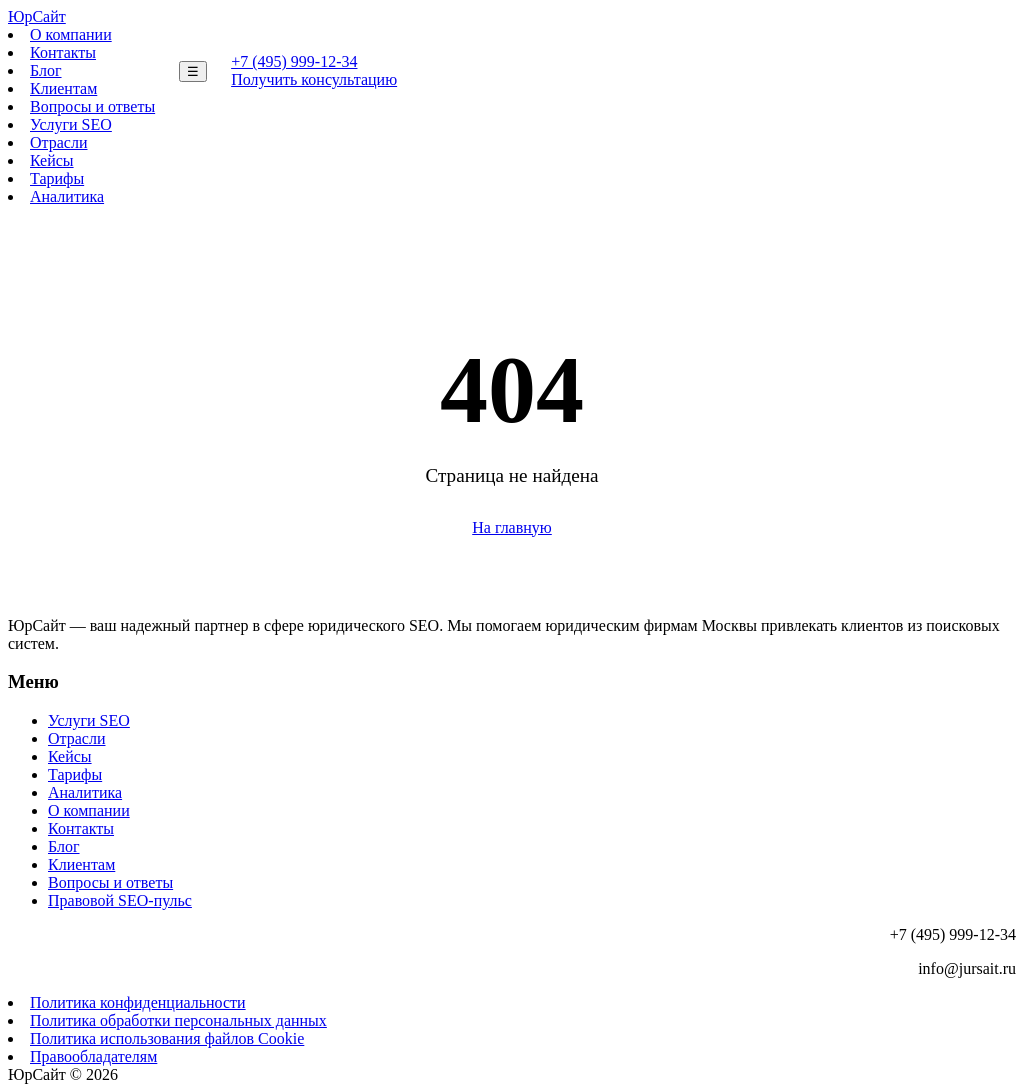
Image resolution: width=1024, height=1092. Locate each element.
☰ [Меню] (193, 71)
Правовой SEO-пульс (120, 900)
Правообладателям (93, 1056)
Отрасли (59, 142)
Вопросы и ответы (92, 106)
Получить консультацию (314, 79)
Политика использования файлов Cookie (167, 1038)
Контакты (63, 52)
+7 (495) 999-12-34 (294, 61)
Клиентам (63, 88)
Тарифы (57, 178)
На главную (512, 527)
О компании (71, 34)
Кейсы (52, 160)
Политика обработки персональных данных (178, 1020)
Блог (46, 70)
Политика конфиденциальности (138, 1002)
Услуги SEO (71, 124)
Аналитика (67, 196)
